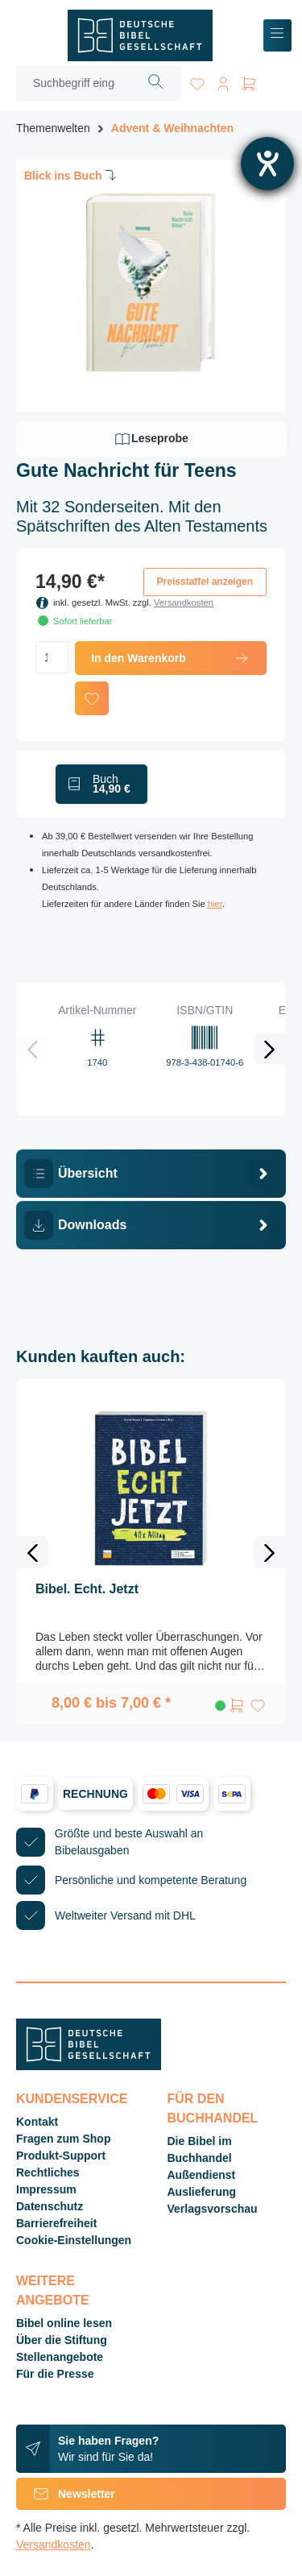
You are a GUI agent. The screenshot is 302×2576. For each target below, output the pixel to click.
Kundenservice (71, 2099)
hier (215, 904)
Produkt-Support (60, 2155)
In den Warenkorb (170, 658)
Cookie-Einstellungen (73, 2240)
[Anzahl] (51, 657)
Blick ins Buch (71, 175)
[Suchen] (155, 83)
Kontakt (37, 2121)
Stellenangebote (59, 2356)
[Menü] (277, 35)
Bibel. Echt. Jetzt (87, 1589)
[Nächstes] (270, 1049)
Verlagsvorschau (213, 2208)
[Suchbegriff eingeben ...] (73, 83)
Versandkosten (183, 602)
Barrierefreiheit (56, 2223)
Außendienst (202, 2174)
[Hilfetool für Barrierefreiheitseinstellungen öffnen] (267, 163)
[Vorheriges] (32, 1049)
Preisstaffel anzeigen (205, 581)
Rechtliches (48, 2172)
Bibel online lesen (64, 2323)
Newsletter (65, 2494)
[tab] (151, 1173)
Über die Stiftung (61, 2340)
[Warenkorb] (249, 81)
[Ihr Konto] (223, 81)
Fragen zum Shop (63, 2138)
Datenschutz (49, 2206)
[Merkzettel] (197, 81)
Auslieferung (202, 2191)
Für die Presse (55, 2373)
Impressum (46, 2189)
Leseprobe (151, 439)
